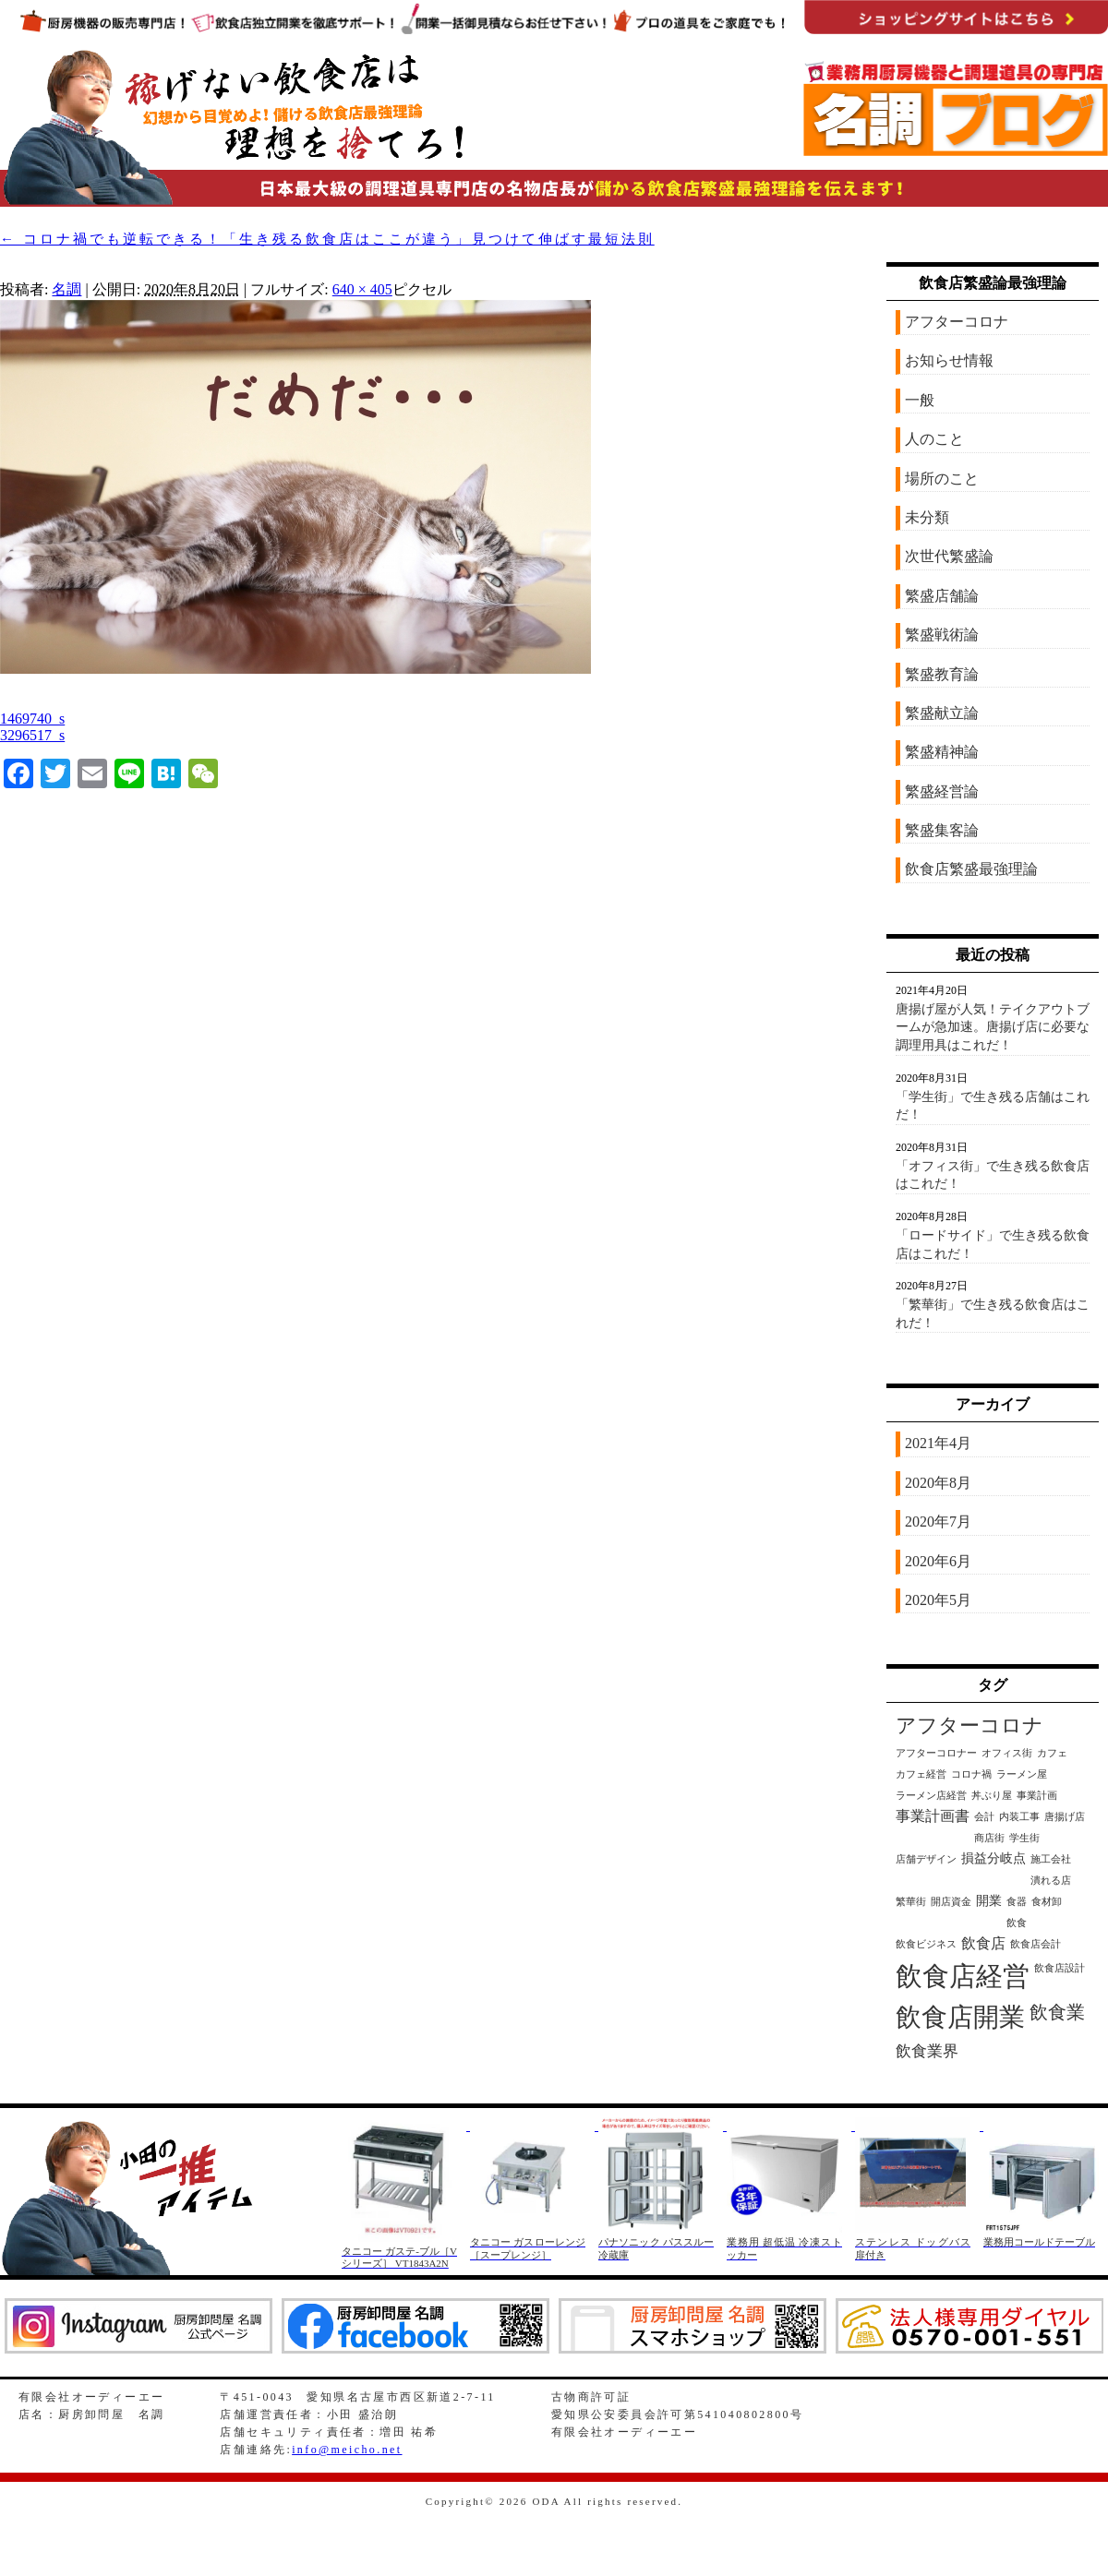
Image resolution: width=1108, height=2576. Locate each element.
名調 (66, 289)
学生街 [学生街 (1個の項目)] (1024, 1838)
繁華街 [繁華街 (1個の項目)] (911, 1902)
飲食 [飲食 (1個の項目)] (1016, 1923)
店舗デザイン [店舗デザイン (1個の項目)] (926, 1859)
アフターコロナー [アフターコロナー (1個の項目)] (936, 1753)
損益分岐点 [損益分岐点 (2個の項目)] (993, 1858)
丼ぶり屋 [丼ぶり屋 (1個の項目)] (991, 1796)
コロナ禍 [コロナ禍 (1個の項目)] (971, 1774)
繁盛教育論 (942, 674)
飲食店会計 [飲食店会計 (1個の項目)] (1035, 1944)
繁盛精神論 (942, 752)
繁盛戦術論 (942, 634)
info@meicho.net (347, 2449)
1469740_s (32, 718)
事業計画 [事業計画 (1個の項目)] (1037, 1796)
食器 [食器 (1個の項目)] (1016, 1902)
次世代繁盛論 (949, 556)
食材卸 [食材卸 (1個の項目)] (1046, 1902)
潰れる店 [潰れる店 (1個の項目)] (1050, 1880)
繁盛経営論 (942, 791)
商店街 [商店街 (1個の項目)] (989, 1838)
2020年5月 (938, 1600)
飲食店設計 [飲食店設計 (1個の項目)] (1059, 1968)
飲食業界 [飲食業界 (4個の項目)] (927, 2051)
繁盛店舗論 (942, 596)
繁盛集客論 (942, 830)
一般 (919, 400)
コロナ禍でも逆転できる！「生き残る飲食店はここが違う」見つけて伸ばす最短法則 (327, 239)
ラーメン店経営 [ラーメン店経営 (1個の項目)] (931, 1796)
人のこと (934, 439)
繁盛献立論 (942, 713)
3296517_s (32, 735)
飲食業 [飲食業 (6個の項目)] (1057, 2012)
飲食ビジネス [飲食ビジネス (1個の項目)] (926, 1944)
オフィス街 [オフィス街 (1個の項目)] (1007, 1753)
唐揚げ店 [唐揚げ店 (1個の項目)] (1064, 1817)
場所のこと (942, 478)
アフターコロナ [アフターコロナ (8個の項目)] (969, 1726)
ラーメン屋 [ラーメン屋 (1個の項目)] (1021, 1774)
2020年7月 (938, 1521)
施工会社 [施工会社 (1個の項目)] (1050, 1859)
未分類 (927, 517)
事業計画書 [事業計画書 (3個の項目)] (933, 1816)
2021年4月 (938, 1443)
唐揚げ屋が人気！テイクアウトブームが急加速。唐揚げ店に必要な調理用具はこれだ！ (993, 1027)
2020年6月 (938, 1561)
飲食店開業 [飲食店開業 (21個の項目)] (960, 2017)
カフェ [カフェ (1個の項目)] (1052, 1753)
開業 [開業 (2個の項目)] (989, 1901)
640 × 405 (362, 289)
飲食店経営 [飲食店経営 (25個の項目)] (963, 1976)
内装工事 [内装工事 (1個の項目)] (1019, 1817)
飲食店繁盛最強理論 (971, 869)
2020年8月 (938, 1483)
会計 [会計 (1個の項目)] (984, 1817)
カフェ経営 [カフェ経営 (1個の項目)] (921, 1774)
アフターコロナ (956, 321)
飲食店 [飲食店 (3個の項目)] (983, 1943)
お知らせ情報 (949, 360)
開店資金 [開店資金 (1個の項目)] (951, 1902)
